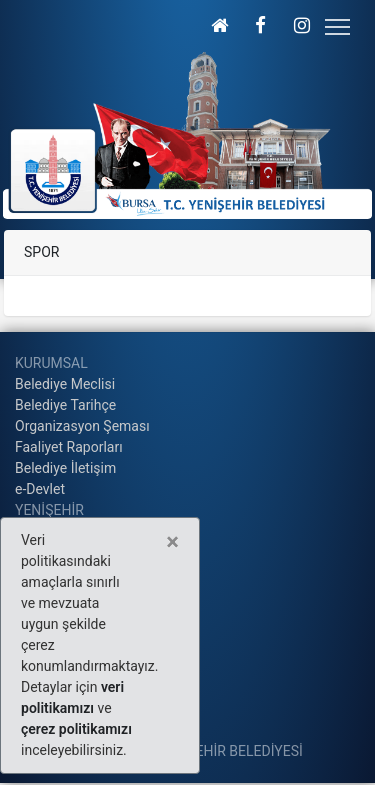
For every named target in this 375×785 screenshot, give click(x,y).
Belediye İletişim (65, 468)
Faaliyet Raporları (69, 447)
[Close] (172, 542)
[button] (219, 25)
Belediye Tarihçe (65, 405)
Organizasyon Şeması (82, 426)
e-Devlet (40, 489)
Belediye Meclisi (65, 384)
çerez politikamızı (76, 729)
